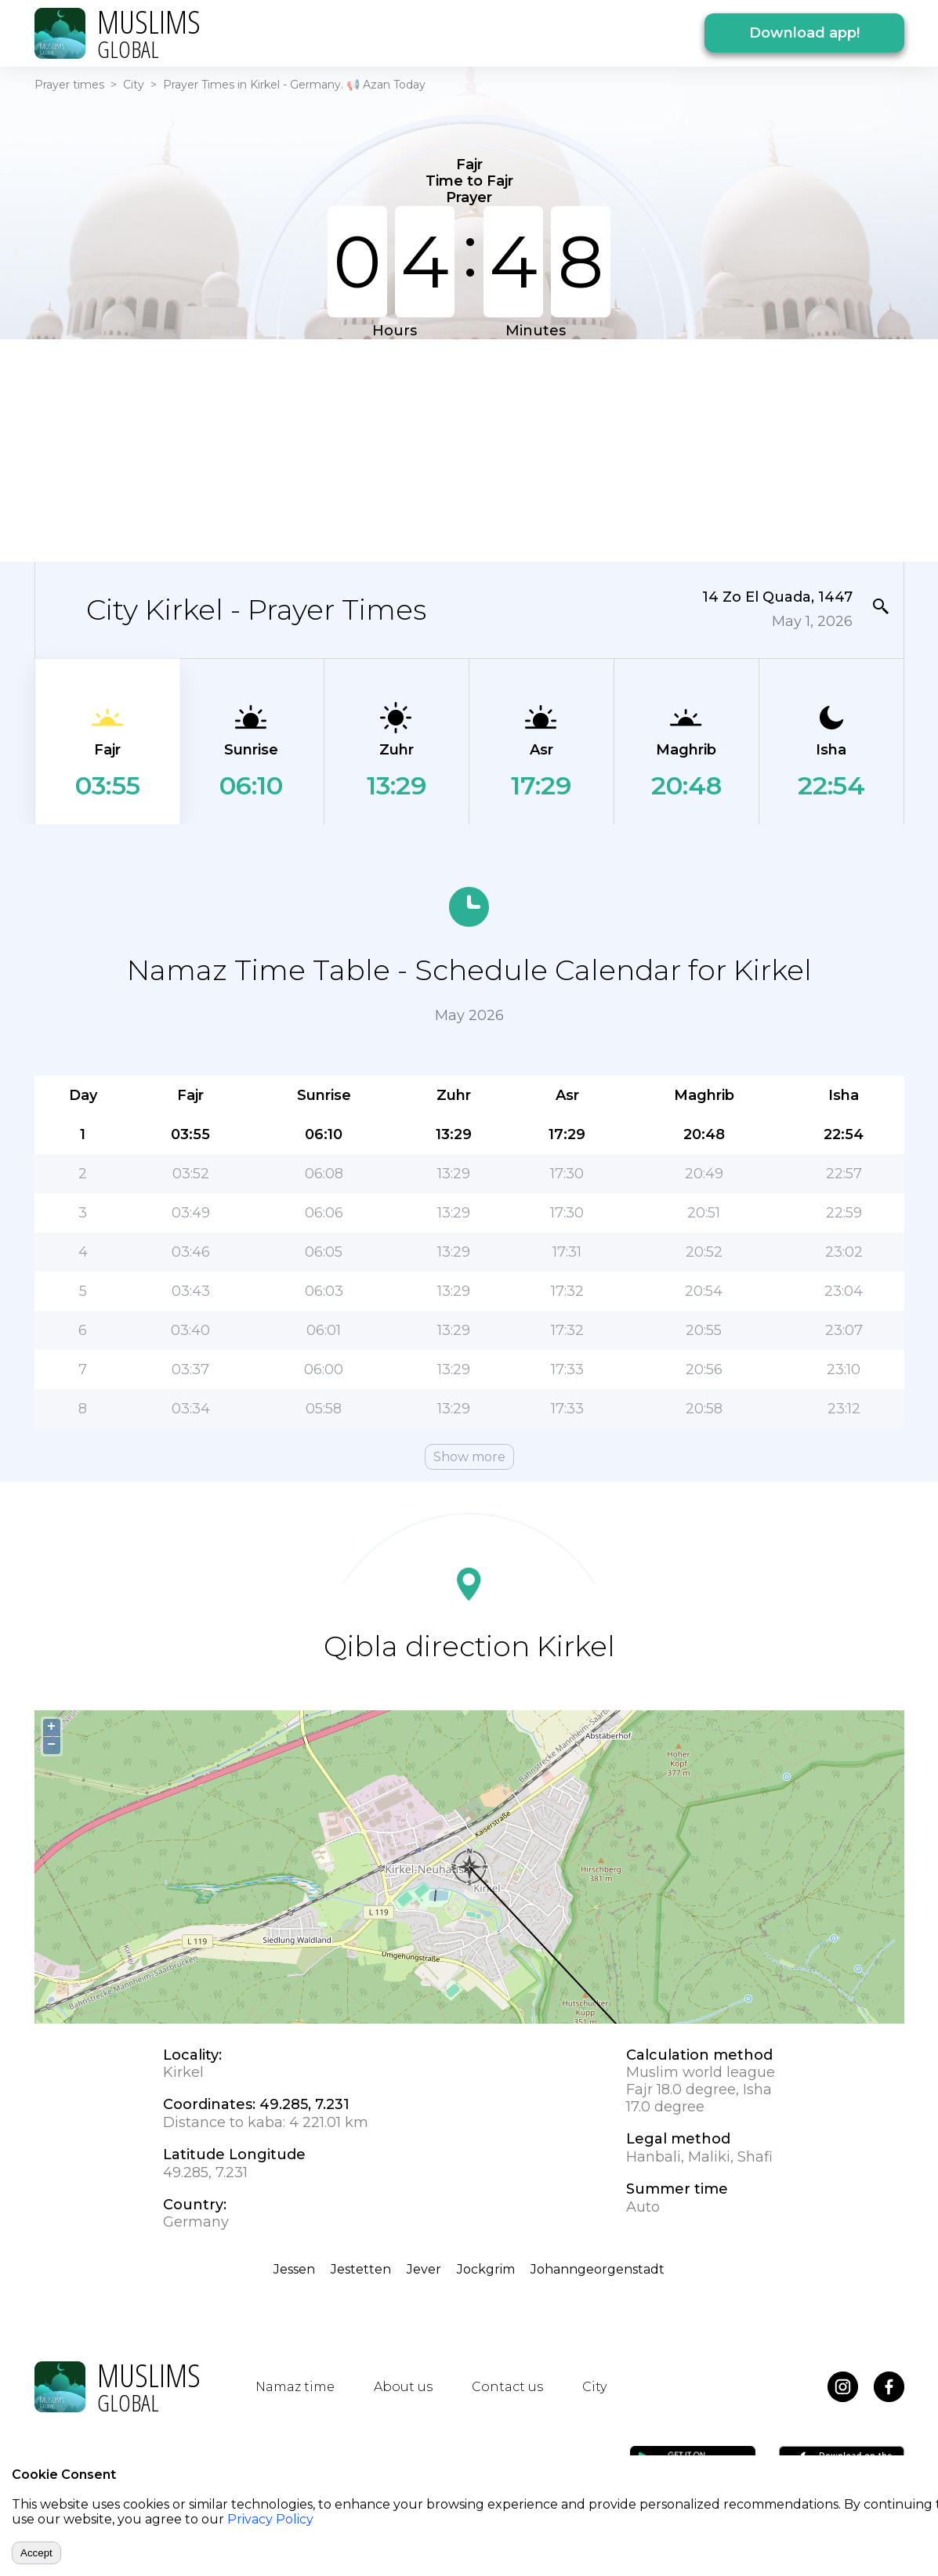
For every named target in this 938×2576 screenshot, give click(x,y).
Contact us (507, 2386)
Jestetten (361, 2269)
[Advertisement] (469, 449)
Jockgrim (486, 2269)
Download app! (804, 33)
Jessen (294, 2269)
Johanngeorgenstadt (598, 2269)
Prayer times (69, 85)
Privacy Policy (270, 2519)
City (133, 85)
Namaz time (295, 2386)
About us (403, 2386)
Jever (424, 2269)
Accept (36, 2553)
